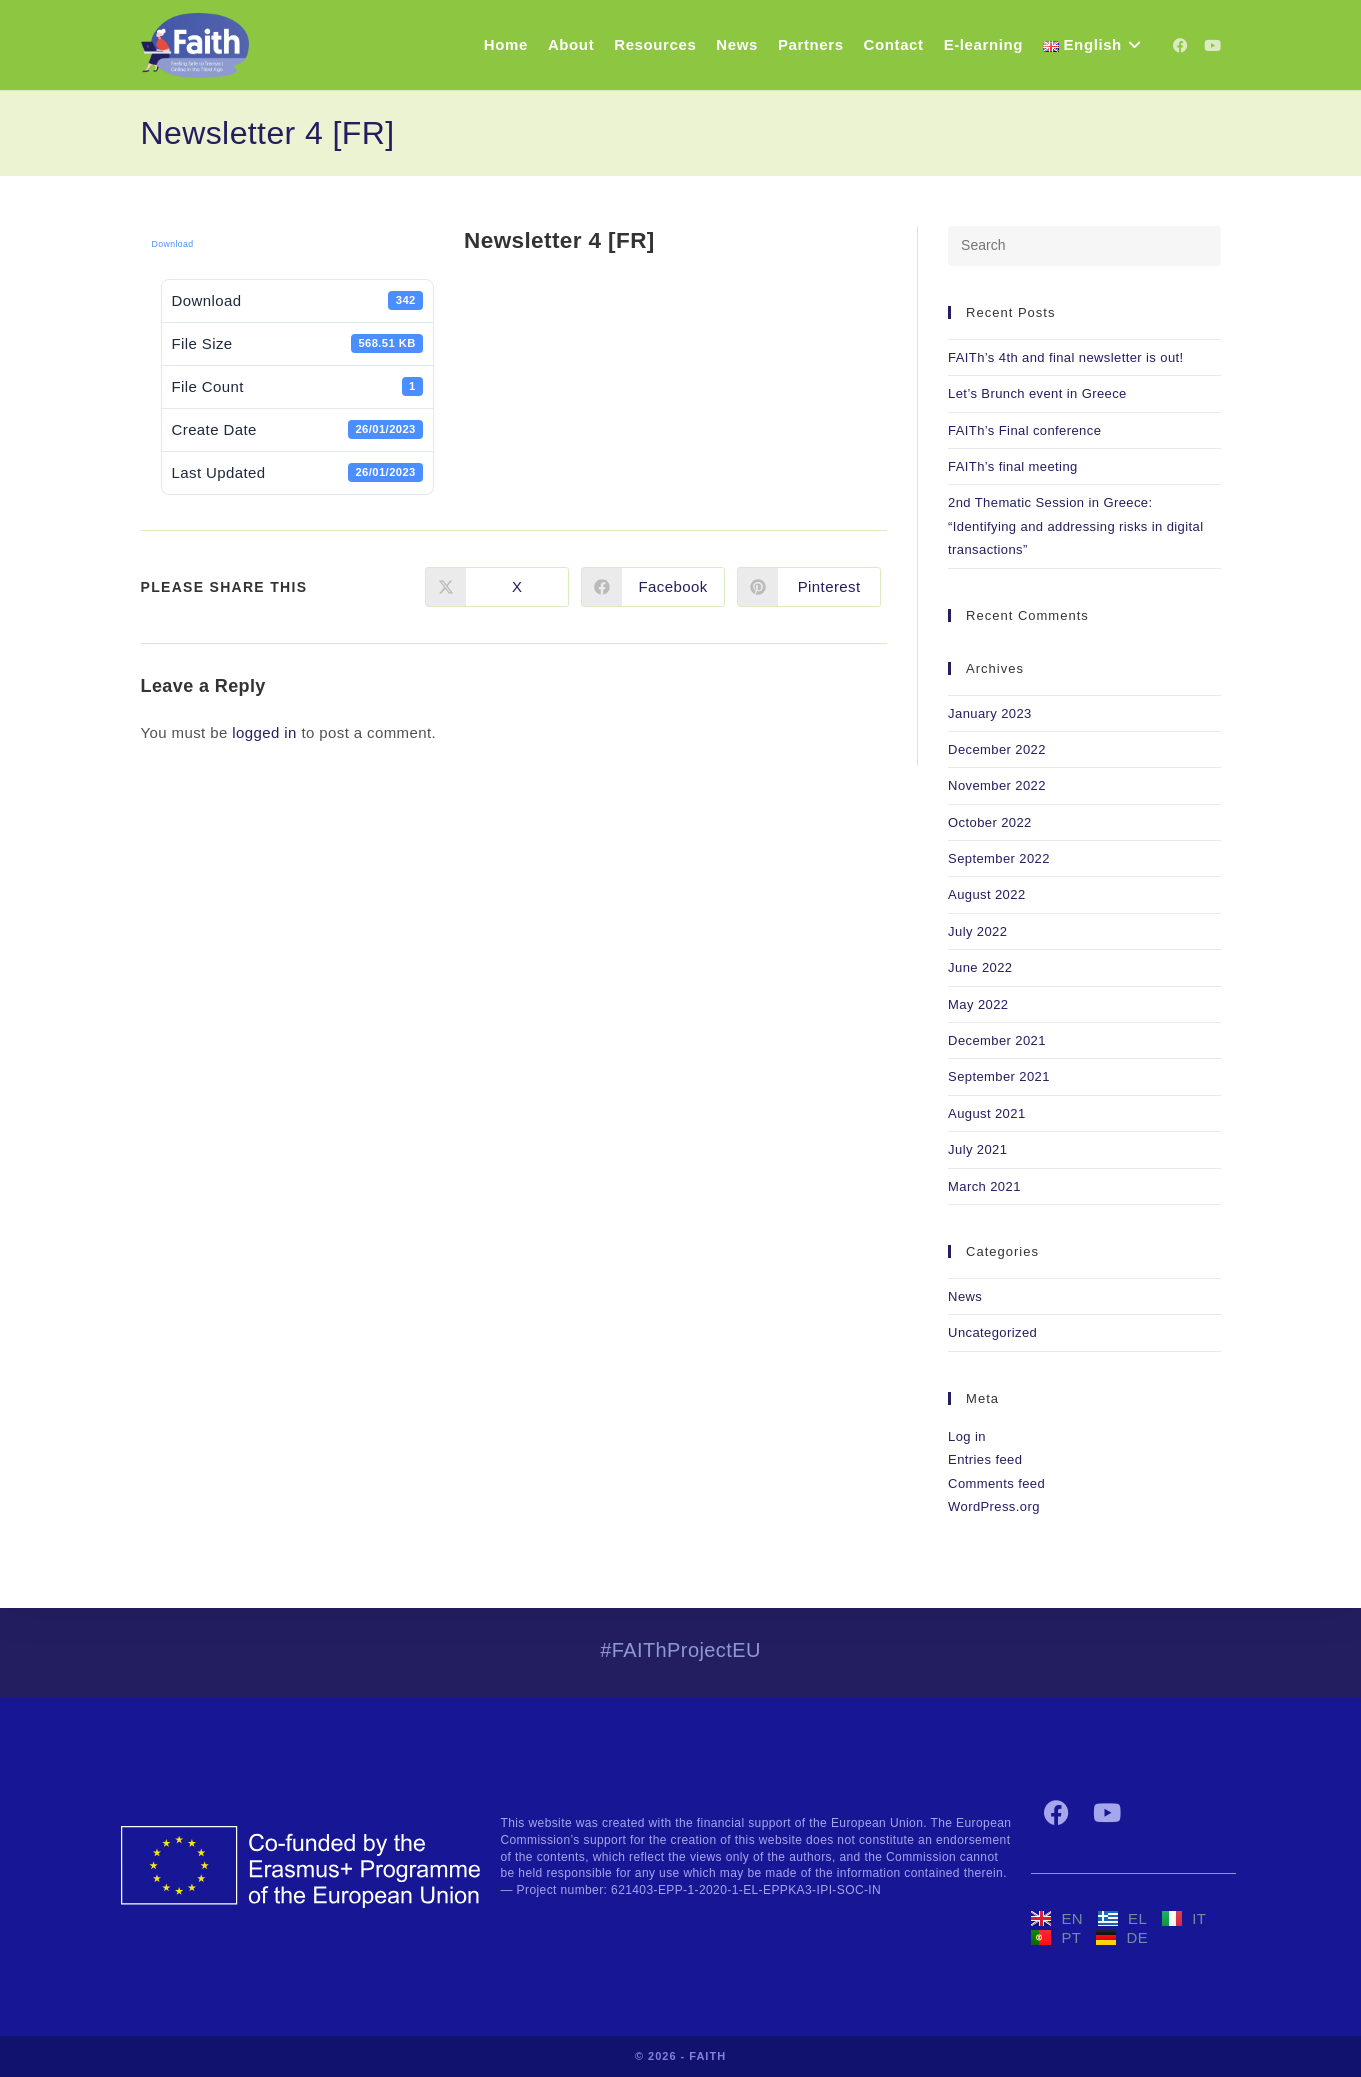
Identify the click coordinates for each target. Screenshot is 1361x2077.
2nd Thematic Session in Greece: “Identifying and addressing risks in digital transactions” (1075, 526)
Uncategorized (992, 1332)
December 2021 (997, 1040)
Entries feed (985, 1459)
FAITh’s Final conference (1024, 430)
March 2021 (984, 1186)
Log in (967, 1436)
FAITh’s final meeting (1013, 466)
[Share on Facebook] (653, 587)
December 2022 (997, 749)
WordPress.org (994, 1506)
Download (173, 244)
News (965, 1296)
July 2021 (977, 1149)
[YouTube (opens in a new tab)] (1212, 45)
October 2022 (990, 822)
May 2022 (978, 1004)
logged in (264, 732)
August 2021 (986, 1113)
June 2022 (980, 967)
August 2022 (986, 894)
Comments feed (996, 1483)
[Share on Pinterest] (809, 587)
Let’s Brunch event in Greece (1037, 393)
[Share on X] (497, 587)
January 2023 (990, 713)
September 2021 (999, 1076)
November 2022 (997, 785)
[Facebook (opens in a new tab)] (1180, 45)
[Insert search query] (1084, 246)
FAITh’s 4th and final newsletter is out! (1065, 357)
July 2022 (977, 931)
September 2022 (999, 858)
